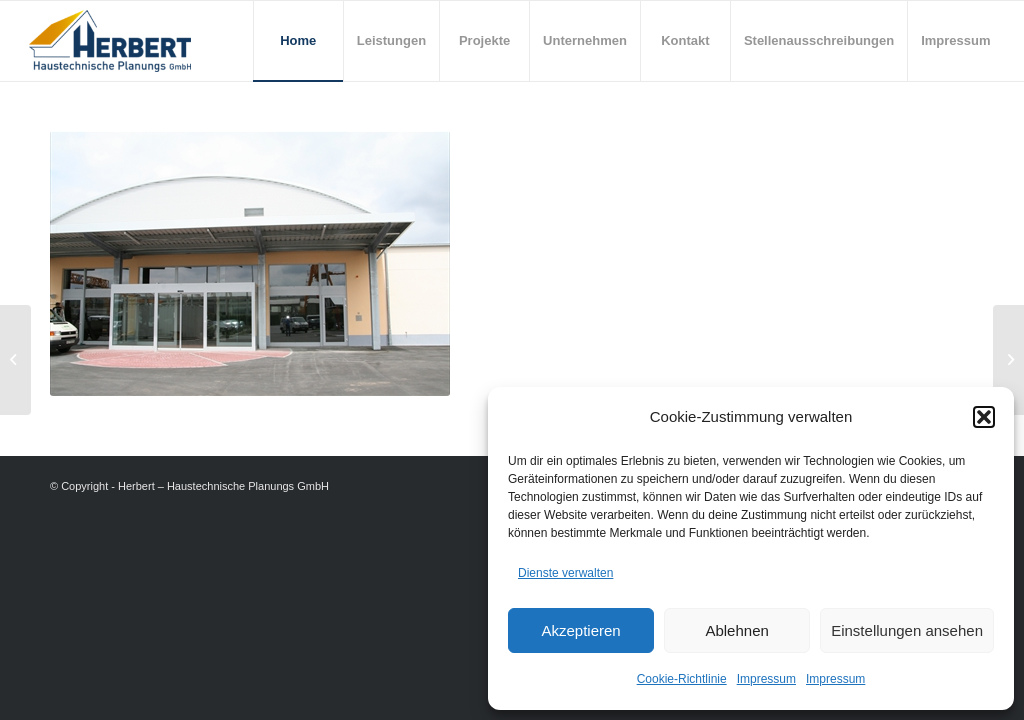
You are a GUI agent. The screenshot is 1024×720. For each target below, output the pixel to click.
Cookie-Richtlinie (682, 679)
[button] (984, 417)
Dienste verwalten (565, 573)
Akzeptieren (580, 630)
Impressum (766, 679)
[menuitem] (298, 41)
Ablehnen (736, 630)
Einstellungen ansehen (907, 630)
